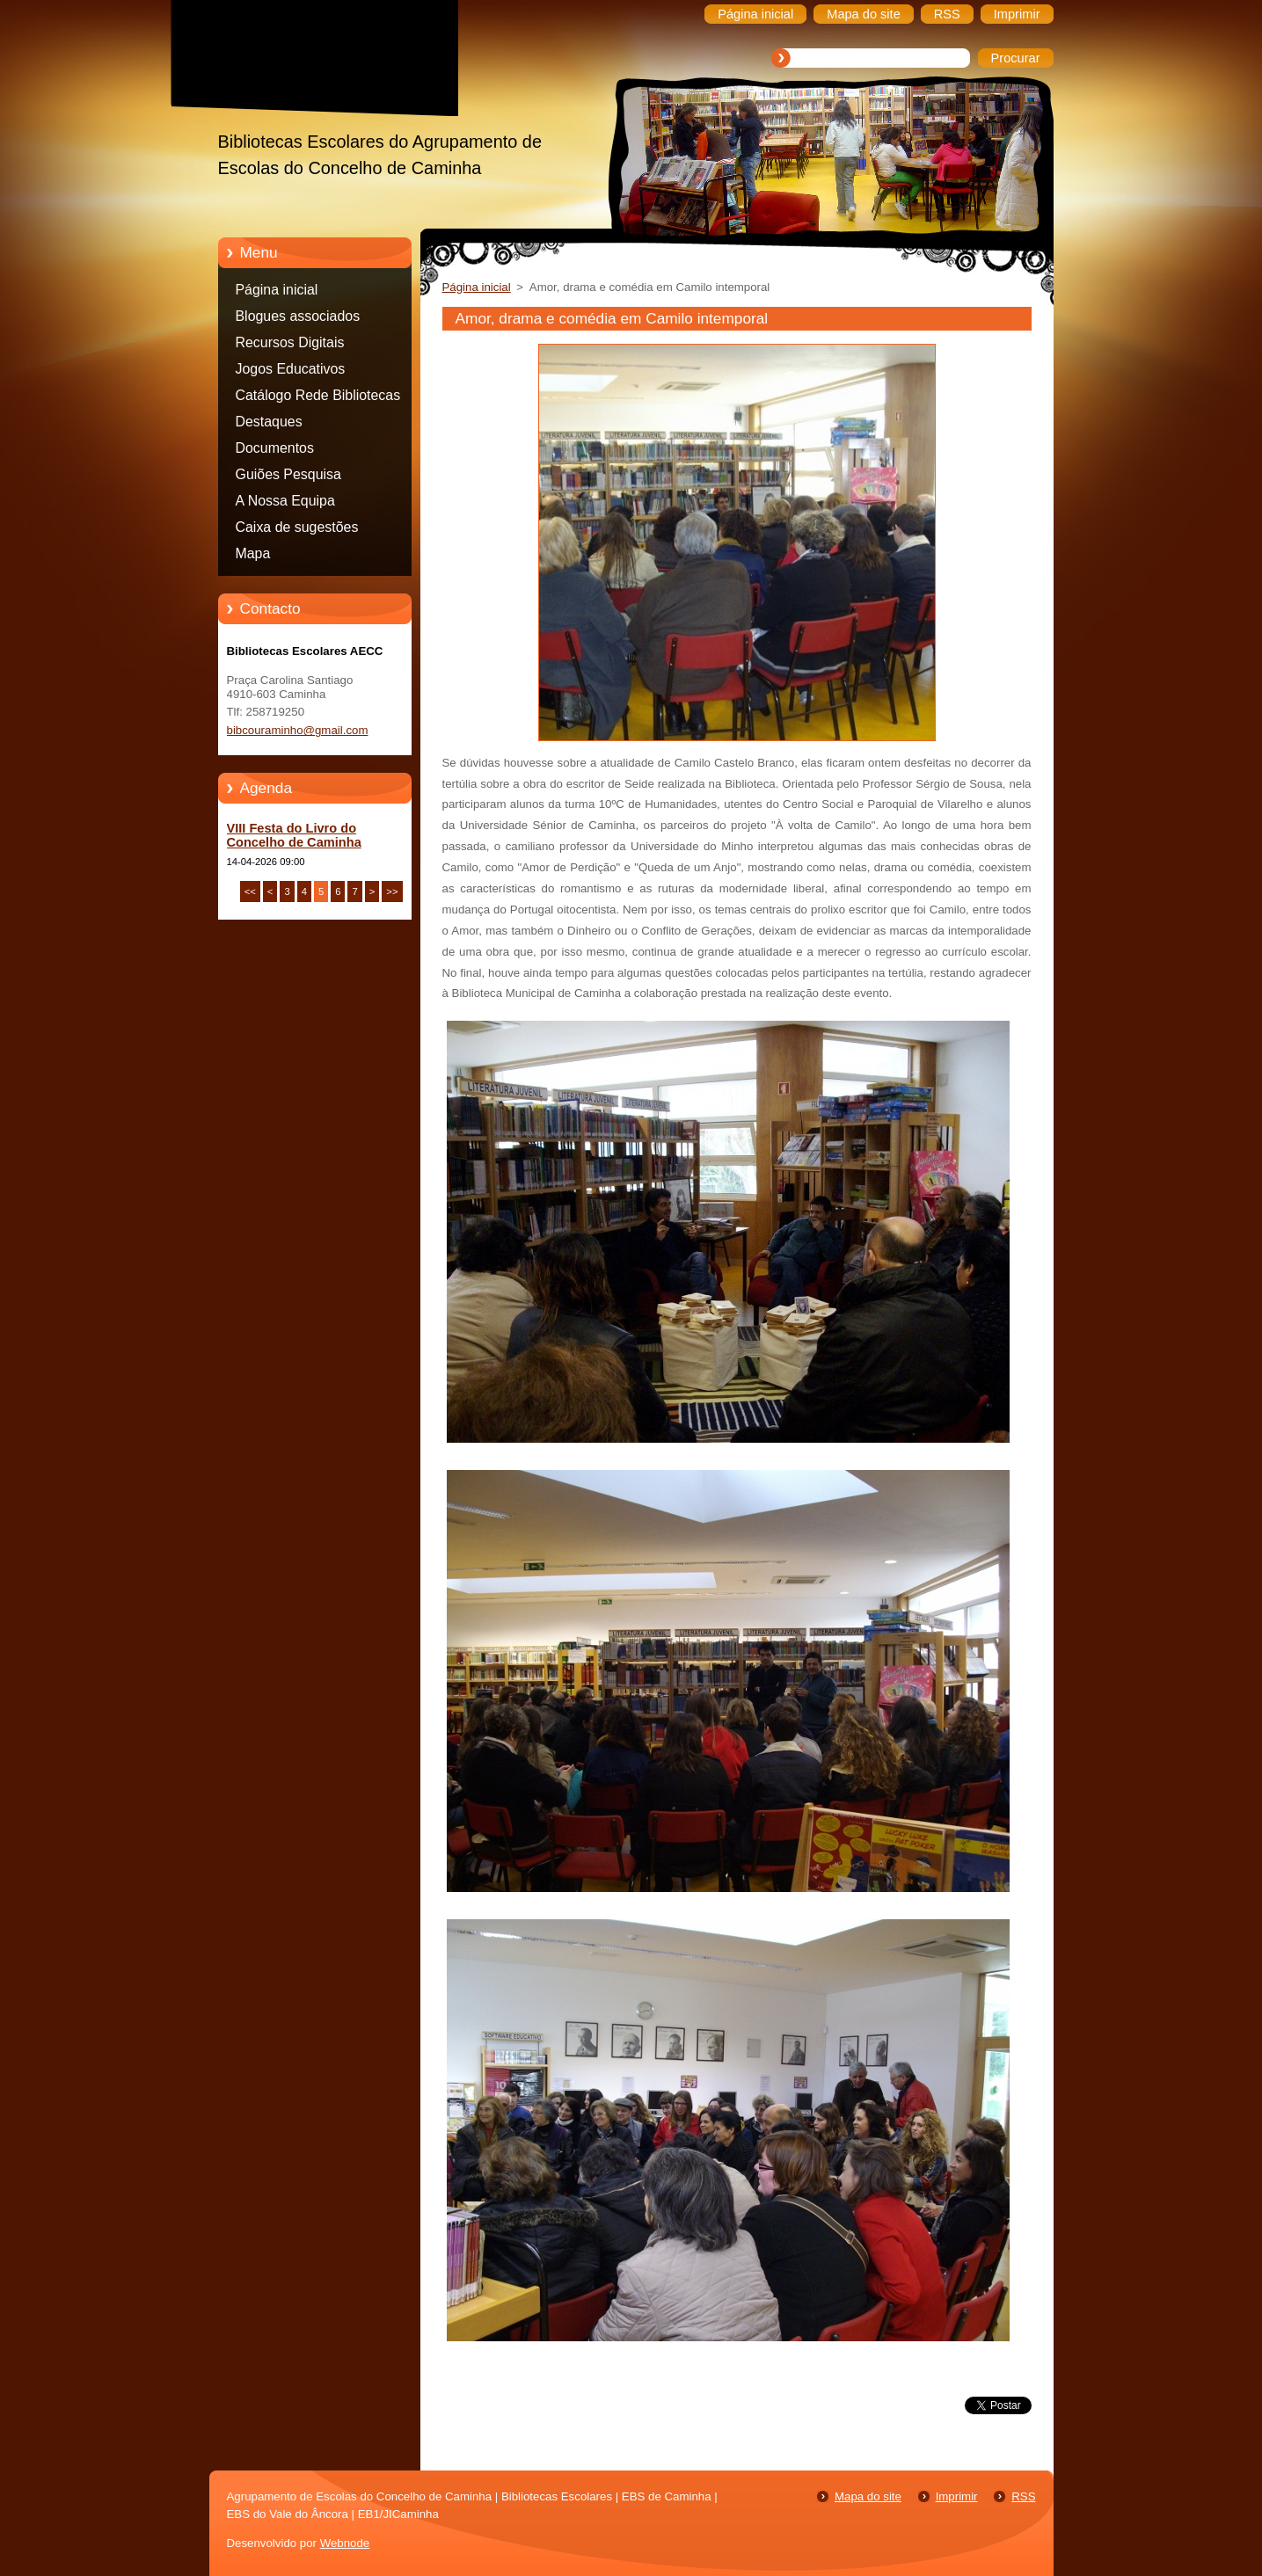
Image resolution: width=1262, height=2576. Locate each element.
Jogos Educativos (291, 368)
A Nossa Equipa (285, 500)
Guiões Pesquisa (288, 474)
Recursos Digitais (290, 342)
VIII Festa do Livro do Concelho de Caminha (294, 835)
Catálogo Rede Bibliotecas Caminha (318, 398)
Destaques (269, 421)
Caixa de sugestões (297, 527)
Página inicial (277, 289)
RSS (1023, 2496)
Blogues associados (298, 316)
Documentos (275, 447)
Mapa (253, 553)
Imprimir (957, 2496)
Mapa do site (868, 2496)
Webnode (345, 2543)
